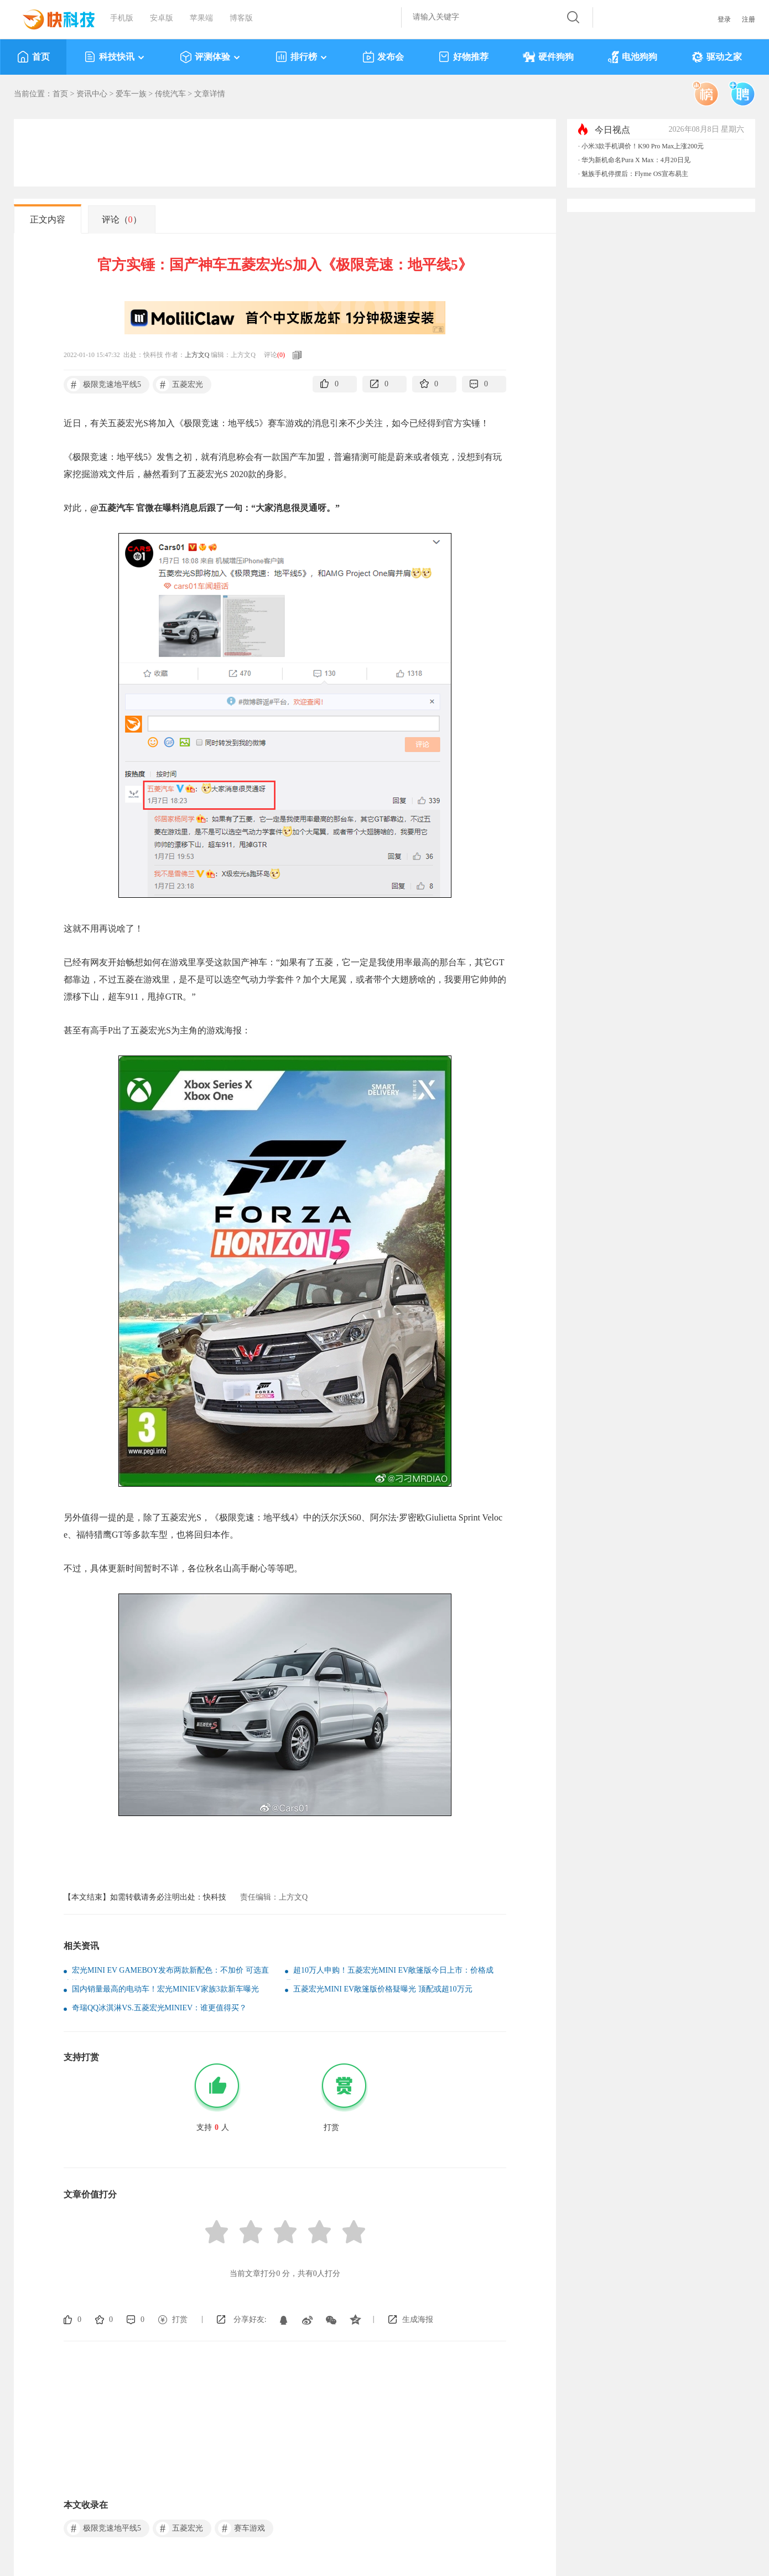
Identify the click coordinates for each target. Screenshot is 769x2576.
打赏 (180, 2319)
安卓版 (161, 18)
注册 (748, 19)
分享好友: (250, 2319)
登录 (724, 19)
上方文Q (197, 355)
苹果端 (201, 18)
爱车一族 (131, 94)
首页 (33, 57)
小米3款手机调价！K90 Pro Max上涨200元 (642, 146)
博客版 (241, 18)
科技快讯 (115, 57)
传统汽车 (170, 94)
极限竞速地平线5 (104, 384)
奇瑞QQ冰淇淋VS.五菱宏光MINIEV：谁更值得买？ (159, 2008)
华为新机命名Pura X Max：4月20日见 (635, 160)
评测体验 (210, 57)
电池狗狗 (632, 57)
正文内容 (47, 219)
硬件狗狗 (548, 57)
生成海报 (417, 2319)
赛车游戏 (241, 2528)
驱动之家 (717, 57)
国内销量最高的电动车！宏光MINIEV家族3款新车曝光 (165, 1989)
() (281, 355)
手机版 (121, 18)
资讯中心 (91, 94)
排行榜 (302, 57)
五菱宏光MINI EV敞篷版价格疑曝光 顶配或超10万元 (382, 1989)
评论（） (122, 219)
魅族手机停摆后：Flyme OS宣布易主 (634, 174)
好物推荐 (463, 57)
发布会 (383, 57)
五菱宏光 (179, 384)
